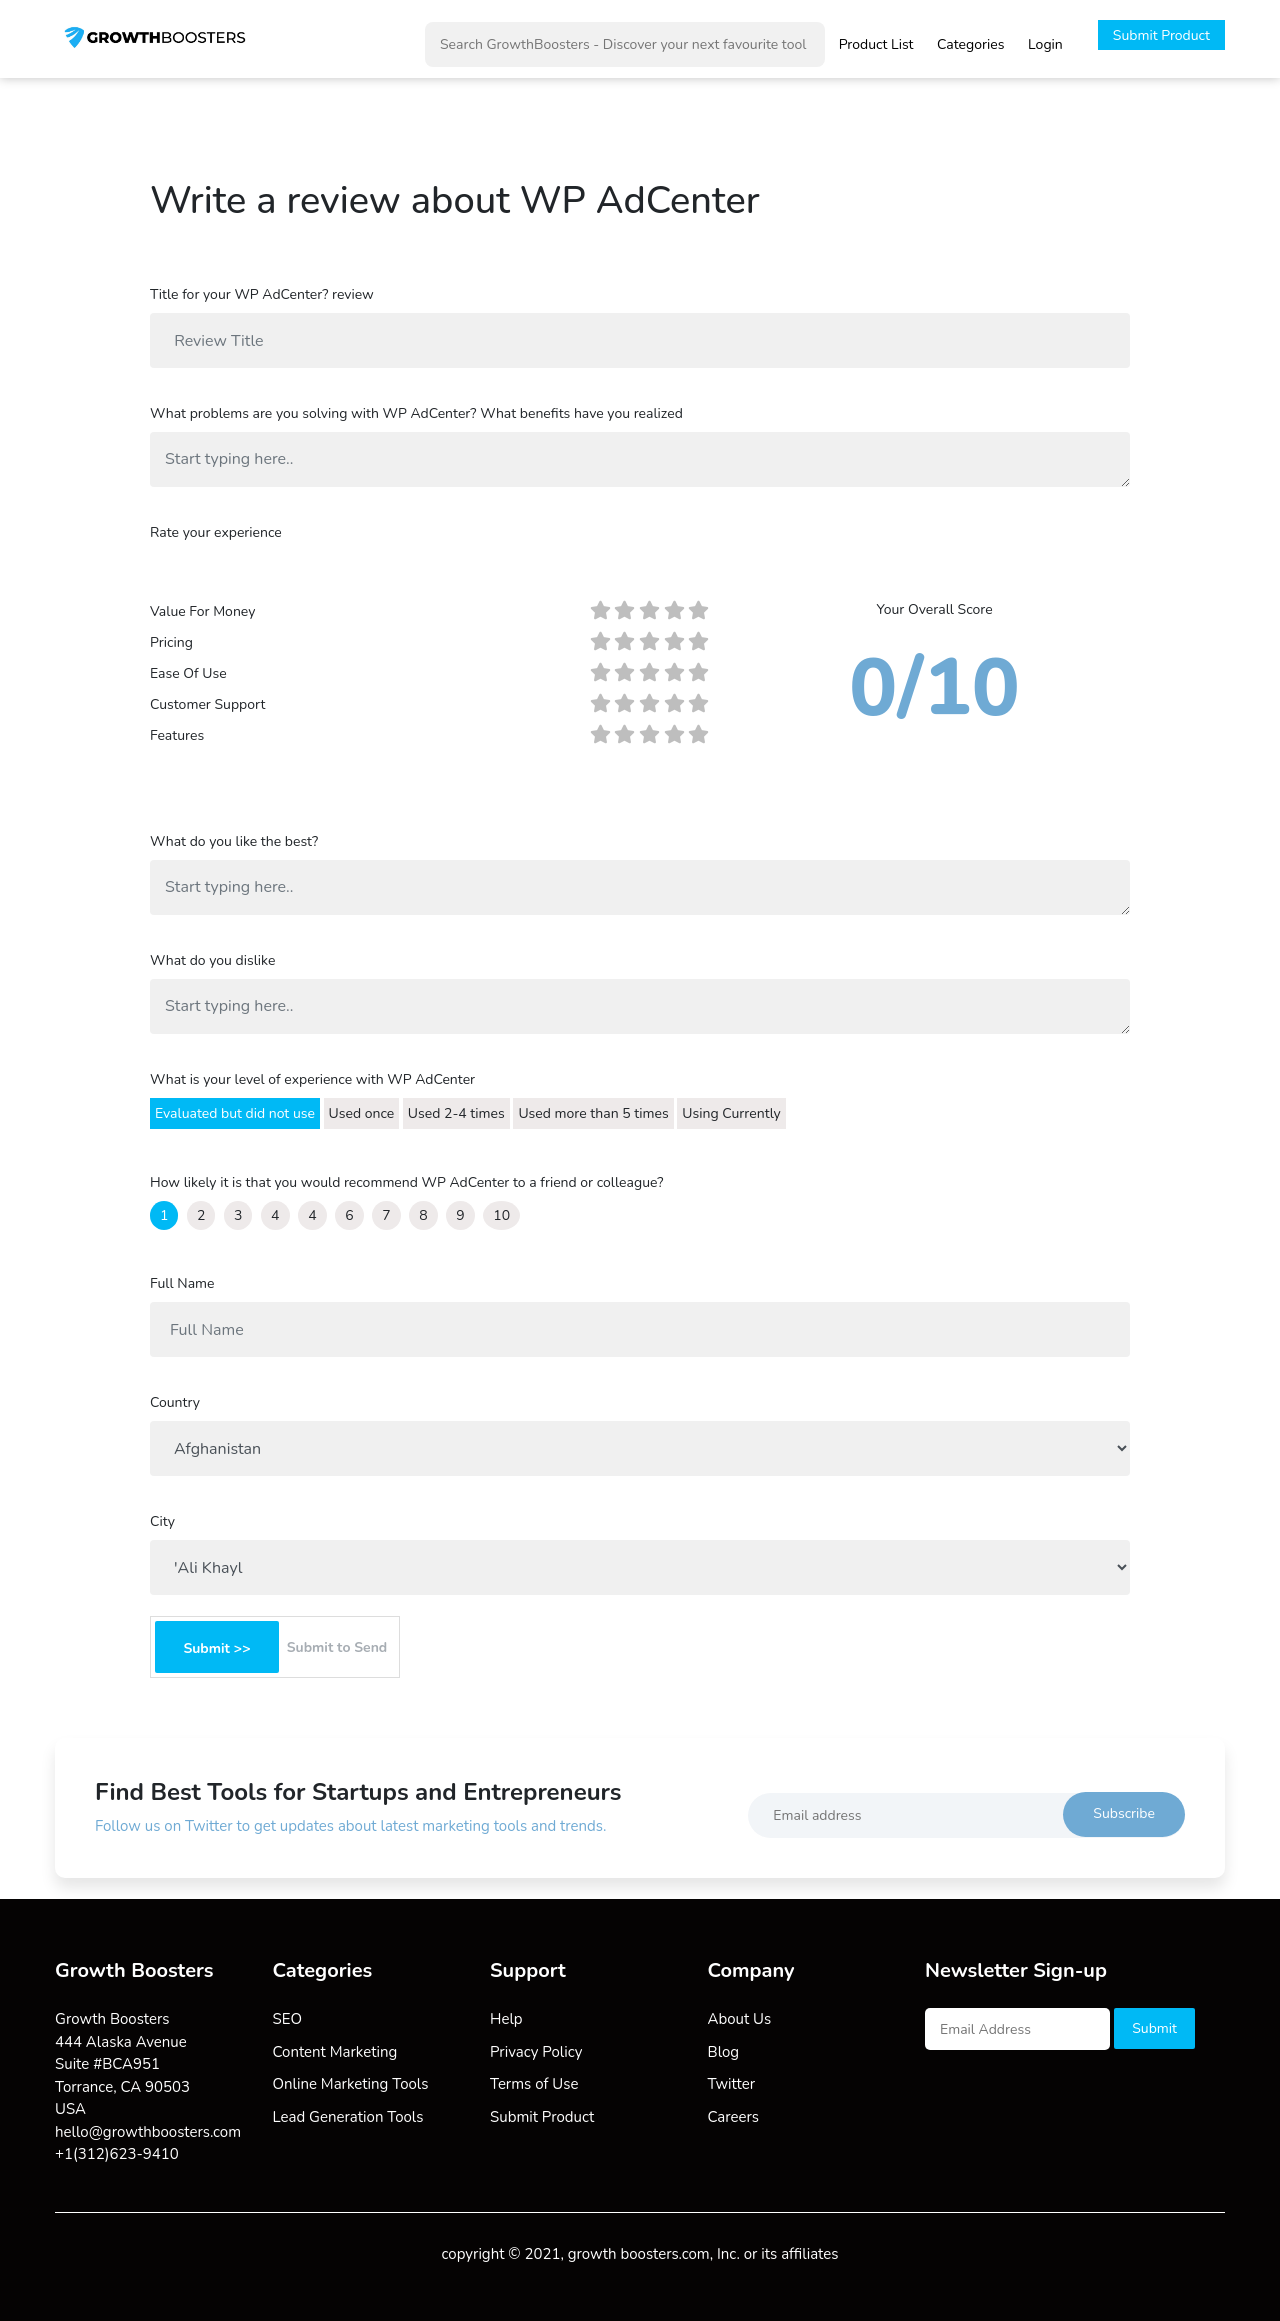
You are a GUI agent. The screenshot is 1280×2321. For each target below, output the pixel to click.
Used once (362, 1113)
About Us (740, 2019)
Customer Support (207, 704)
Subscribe (1124, 1813)
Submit (1154, 2028)
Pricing (171, 642)
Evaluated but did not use (235, 1113)
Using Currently (731, 1113)
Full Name (182, 1283)
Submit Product (1161, 35)
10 (501, 1215)
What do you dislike (212, 960)
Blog (724, 2052)
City (162, 1521)
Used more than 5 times (593, 1113)
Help (506, 2019)
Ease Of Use (188, 673)
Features (177, 735)
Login (1045, 44)
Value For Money (202, 611)
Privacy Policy (536, 2052)
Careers (734, 2117)
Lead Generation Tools (348, 2117)
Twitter (732, 2084)
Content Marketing (335, 2052)
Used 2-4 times (456, 1113)
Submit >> (216, 1648)
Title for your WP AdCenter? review (262, 294)
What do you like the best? (234, 841)
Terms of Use (534, 2084)
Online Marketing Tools (351, 2084)
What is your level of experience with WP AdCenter (312, 1079)
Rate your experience (216, 532)
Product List (876, 44)
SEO (287, 2019)
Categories (970, 44)
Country (175, 1402)
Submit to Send (337, 1647)
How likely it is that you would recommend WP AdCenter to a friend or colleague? (407, 1182)
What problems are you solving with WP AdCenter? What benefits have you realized (416, 413)
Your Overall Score (934, 609)
